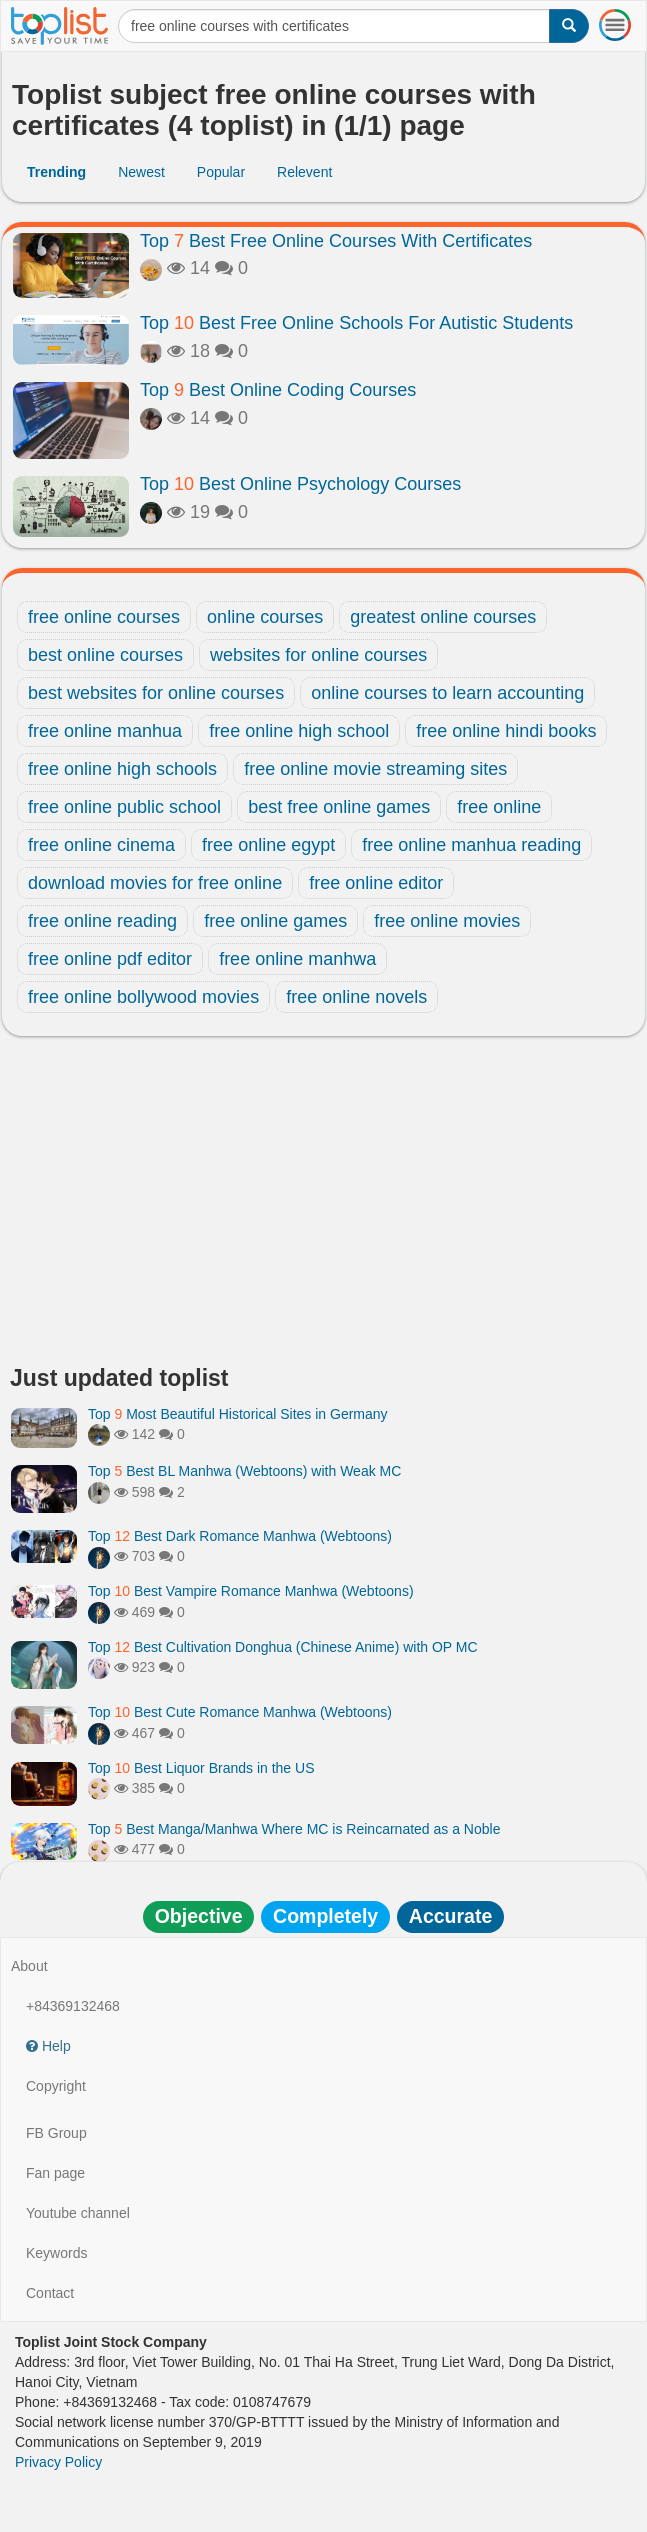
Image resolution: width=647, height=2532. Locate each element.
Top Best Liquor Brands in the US (201, 1768)
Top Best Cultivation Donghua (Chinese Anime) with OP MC (283, 1647)
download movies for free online (155, 883)
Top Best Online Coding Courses (278, 390)
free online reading (102, 921)
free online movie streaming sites (375, 769)
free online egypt (268, 845)
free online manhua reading (471, 845)
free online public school (124, 807)
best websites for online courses (156, 693)
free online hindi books (506, 731)
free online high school (299, 731)
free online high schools (122, 769)
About (29, 1966)
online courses (265, 617)
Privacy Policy (58, 2462)
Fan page (55, 2173)
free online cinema (101, 845)
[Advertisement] (323, 1206)
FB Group (56, 2133)
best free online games (339, 807)
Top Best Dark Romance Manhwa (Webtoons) (240, 1536)
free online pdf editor (110, 959)
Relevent (304, 172)
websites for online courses (318, 655)
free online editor (376, 883)
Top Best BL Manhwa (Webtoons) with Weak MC (244, 1471)
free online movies (447, 921)
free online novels (356, 997)
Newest (141, 172)
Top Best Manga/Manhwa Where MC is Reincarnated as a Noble (294, 1829)
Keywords (56, 2253)
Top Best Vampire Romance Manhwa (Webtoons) (251, 1591)
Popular (221, 172)
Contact (50, 2293)
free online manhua (105, 731)
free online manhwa (297, 959)
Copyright (56, 2086)
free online (499, 807)
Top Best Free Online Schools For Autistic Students (356, 323)
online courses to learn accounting (447, 693)
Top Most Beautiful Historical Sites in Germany (238, 1414)
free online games (275, 921)
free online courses (104, 617)
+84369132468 (73, 2006)
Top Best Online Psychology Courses (300, 484)
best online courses (105, 655)
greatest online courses (443, 617)
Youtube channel (78, 2213)
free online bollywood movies (143, 997)
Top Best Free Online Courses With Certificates (336, 241)
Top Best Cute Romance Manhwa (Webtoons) (240, 1712)
